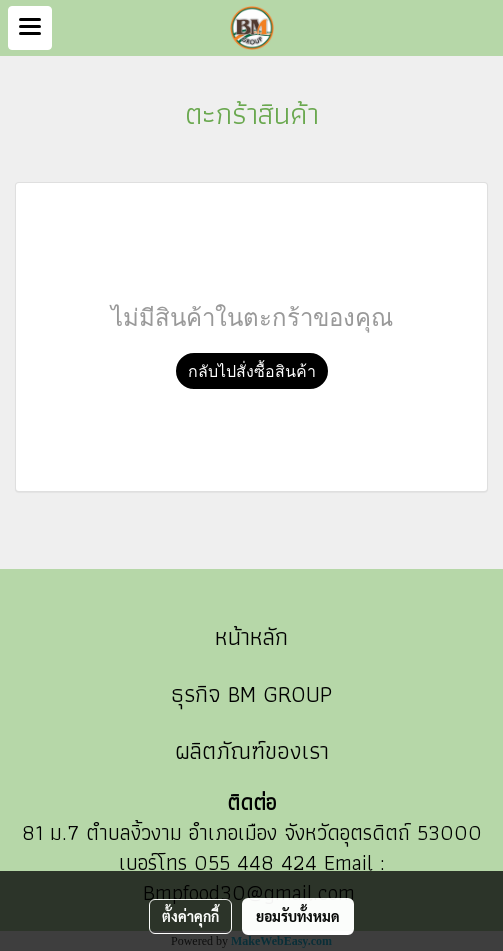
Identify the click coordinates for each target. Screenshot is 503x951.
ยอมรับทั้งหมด (298, 916)
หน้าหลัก (251, 636)
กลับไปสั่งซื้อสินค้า (252, 371)
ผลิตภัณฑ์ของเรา (252, 750)
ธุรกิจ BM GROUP (251, 693)
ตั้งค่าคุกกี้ (190, 916)
